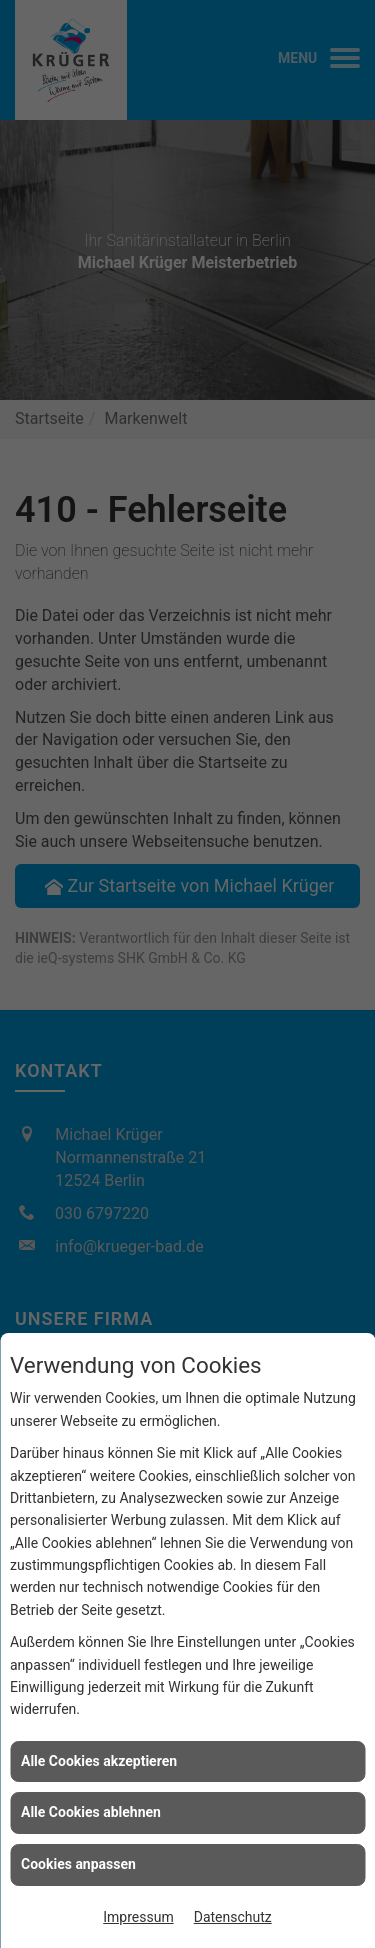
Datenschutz (233, 1917)
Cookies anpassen (78, 1864)
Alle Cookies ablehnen (91, 1812)
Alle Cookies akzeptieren (99, 1761)
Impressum (138, 1917)
